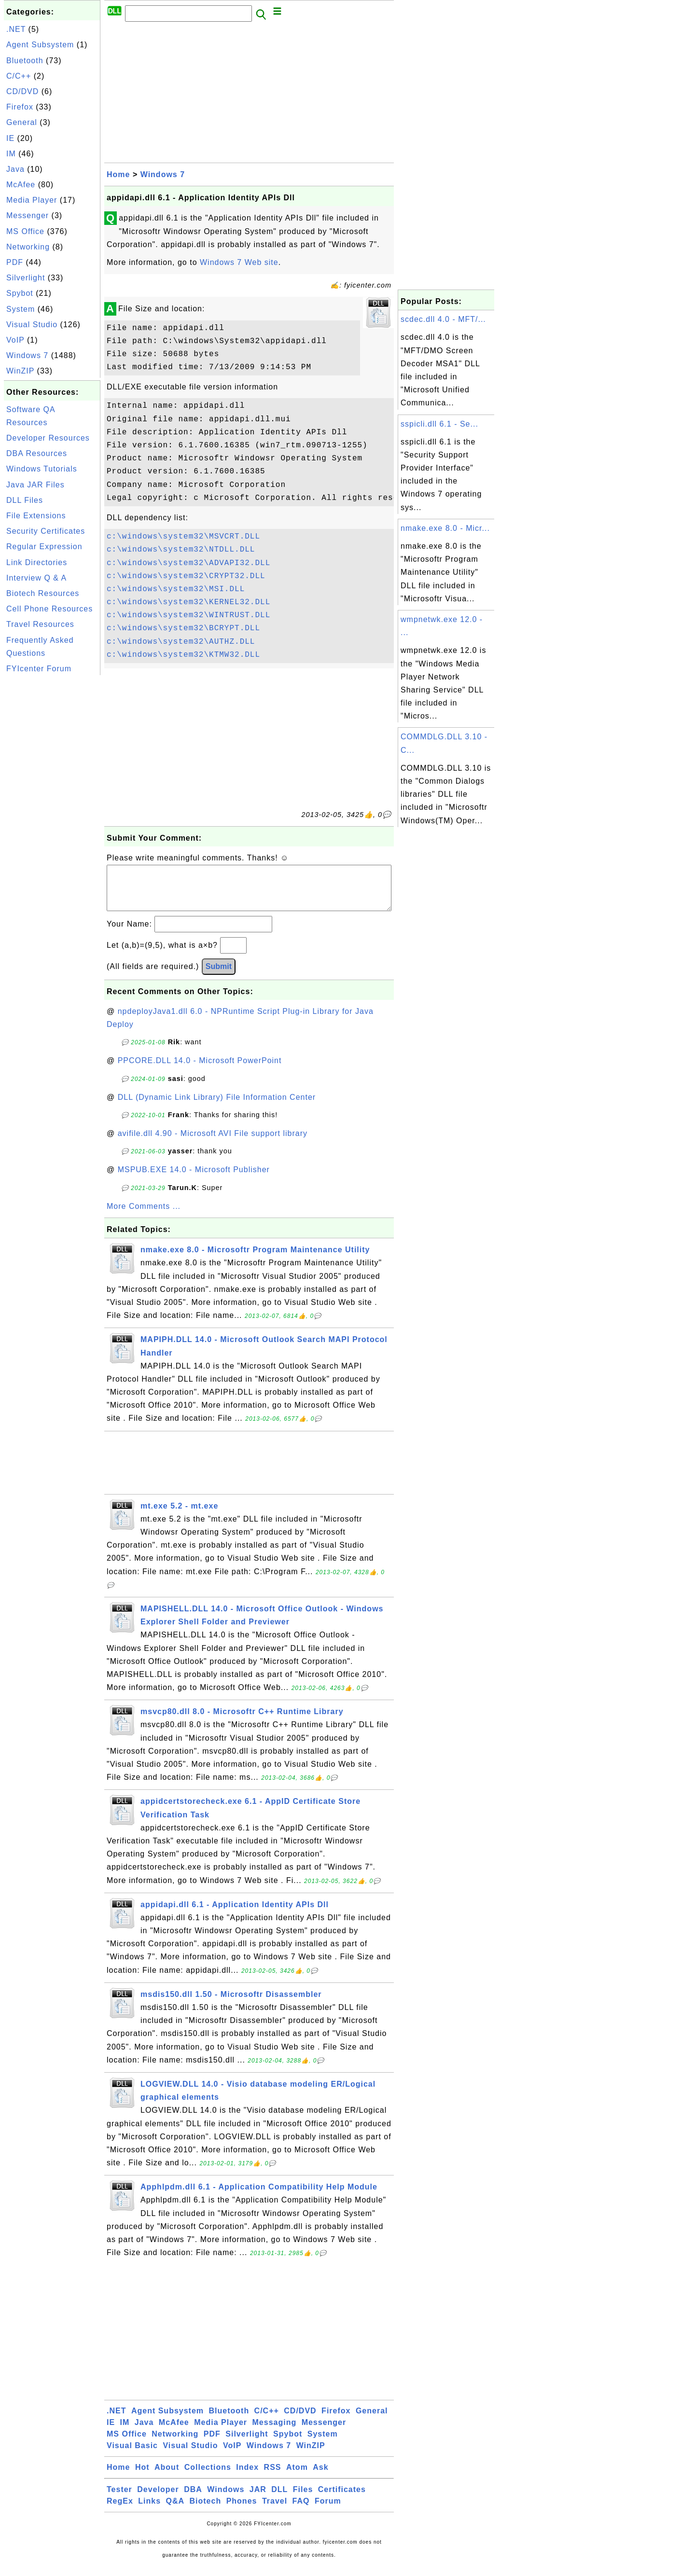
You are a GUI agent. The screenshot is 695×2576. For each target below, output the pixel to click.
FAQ (301, 2511)
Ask (320, 2477)
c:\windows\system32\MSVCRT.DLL (183, 536)
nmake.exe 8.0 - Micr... (445, 528)
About (166, 2477)
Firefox (19, 107)
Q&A (175, 2511)
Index (247, 2477)
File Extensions (36, 516)
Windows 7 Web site (239, 262)
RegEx (120, 2511)
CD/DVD (22, 91)
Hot (142, 2477)
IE (10, 138)
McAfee (20, 184)
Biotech (206, 2511)
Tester (119, 2499)
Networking (28, 247)
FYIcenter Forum (38, 669)
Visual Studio (31, 324)
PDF (14, 262)
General (21, 122)
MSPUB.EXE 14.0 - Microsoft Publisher (194, 1179)
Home (118, 174)
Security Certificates (45, 531)
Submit (219, 976)
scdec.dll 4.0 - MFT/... (443, 319)
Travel (274, 2511)
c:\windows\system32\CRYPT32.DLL (186, 576)
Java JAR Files (35, 485)
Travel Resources (40, 624)
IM (11, 154)
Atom (297, 2477)
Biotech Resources (42, 593)
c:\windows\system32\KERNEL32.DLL (188, 602)
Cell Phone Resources (49, 609)
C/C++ (18, 76)
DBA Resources (36, 453)
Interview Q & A (36, 578)
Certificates (342, 2499)
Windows (225, 2499)
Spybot (19, 293)
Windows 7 (27, 355)
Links (149, 2511)
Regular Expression (44, 546)
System (20, 309)
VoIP (15, 340)
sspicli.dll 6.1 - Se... (439, 424)
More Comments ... (144, 1216)
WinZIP (20, 371)
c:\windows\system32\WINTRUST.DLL (188, 615)
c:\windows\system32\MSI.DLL (176, 589)
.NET (16, 29)
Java (15, 169)
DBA (193, 2499)
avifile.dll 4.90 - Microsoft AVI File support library (212, 1143)
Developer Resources (48, 438)
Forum (328, 2511)
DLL (279, 2499)
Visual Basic (132, 2455)
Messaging (274, 2432)
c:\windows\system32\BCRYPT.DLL (183, 628)
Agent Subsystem (40, 45)
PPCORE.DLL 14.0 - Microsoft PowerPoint (200, 1070)
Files (303, 2499)
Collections (207, 2477)
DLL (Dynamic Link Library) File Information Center (217, 1107)
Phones (241, 2511)
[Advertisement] (52, 822)
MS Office (25, 231)
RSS (272, 2477)
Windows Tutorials (41, 469)
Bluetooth (24, 60)
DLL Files (24, 500)
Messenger (27, 215)
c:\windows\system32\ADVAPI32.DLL (188, 563)
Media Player (31, 200)
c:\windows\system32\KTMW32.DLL (183, 655)
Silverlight (25, 278)
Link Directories (36, 562)
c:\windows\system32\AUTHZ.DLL (181, 642)
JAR (258, 2499)
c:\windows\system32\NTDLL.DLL (181, 549)
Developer (158, 2499)
